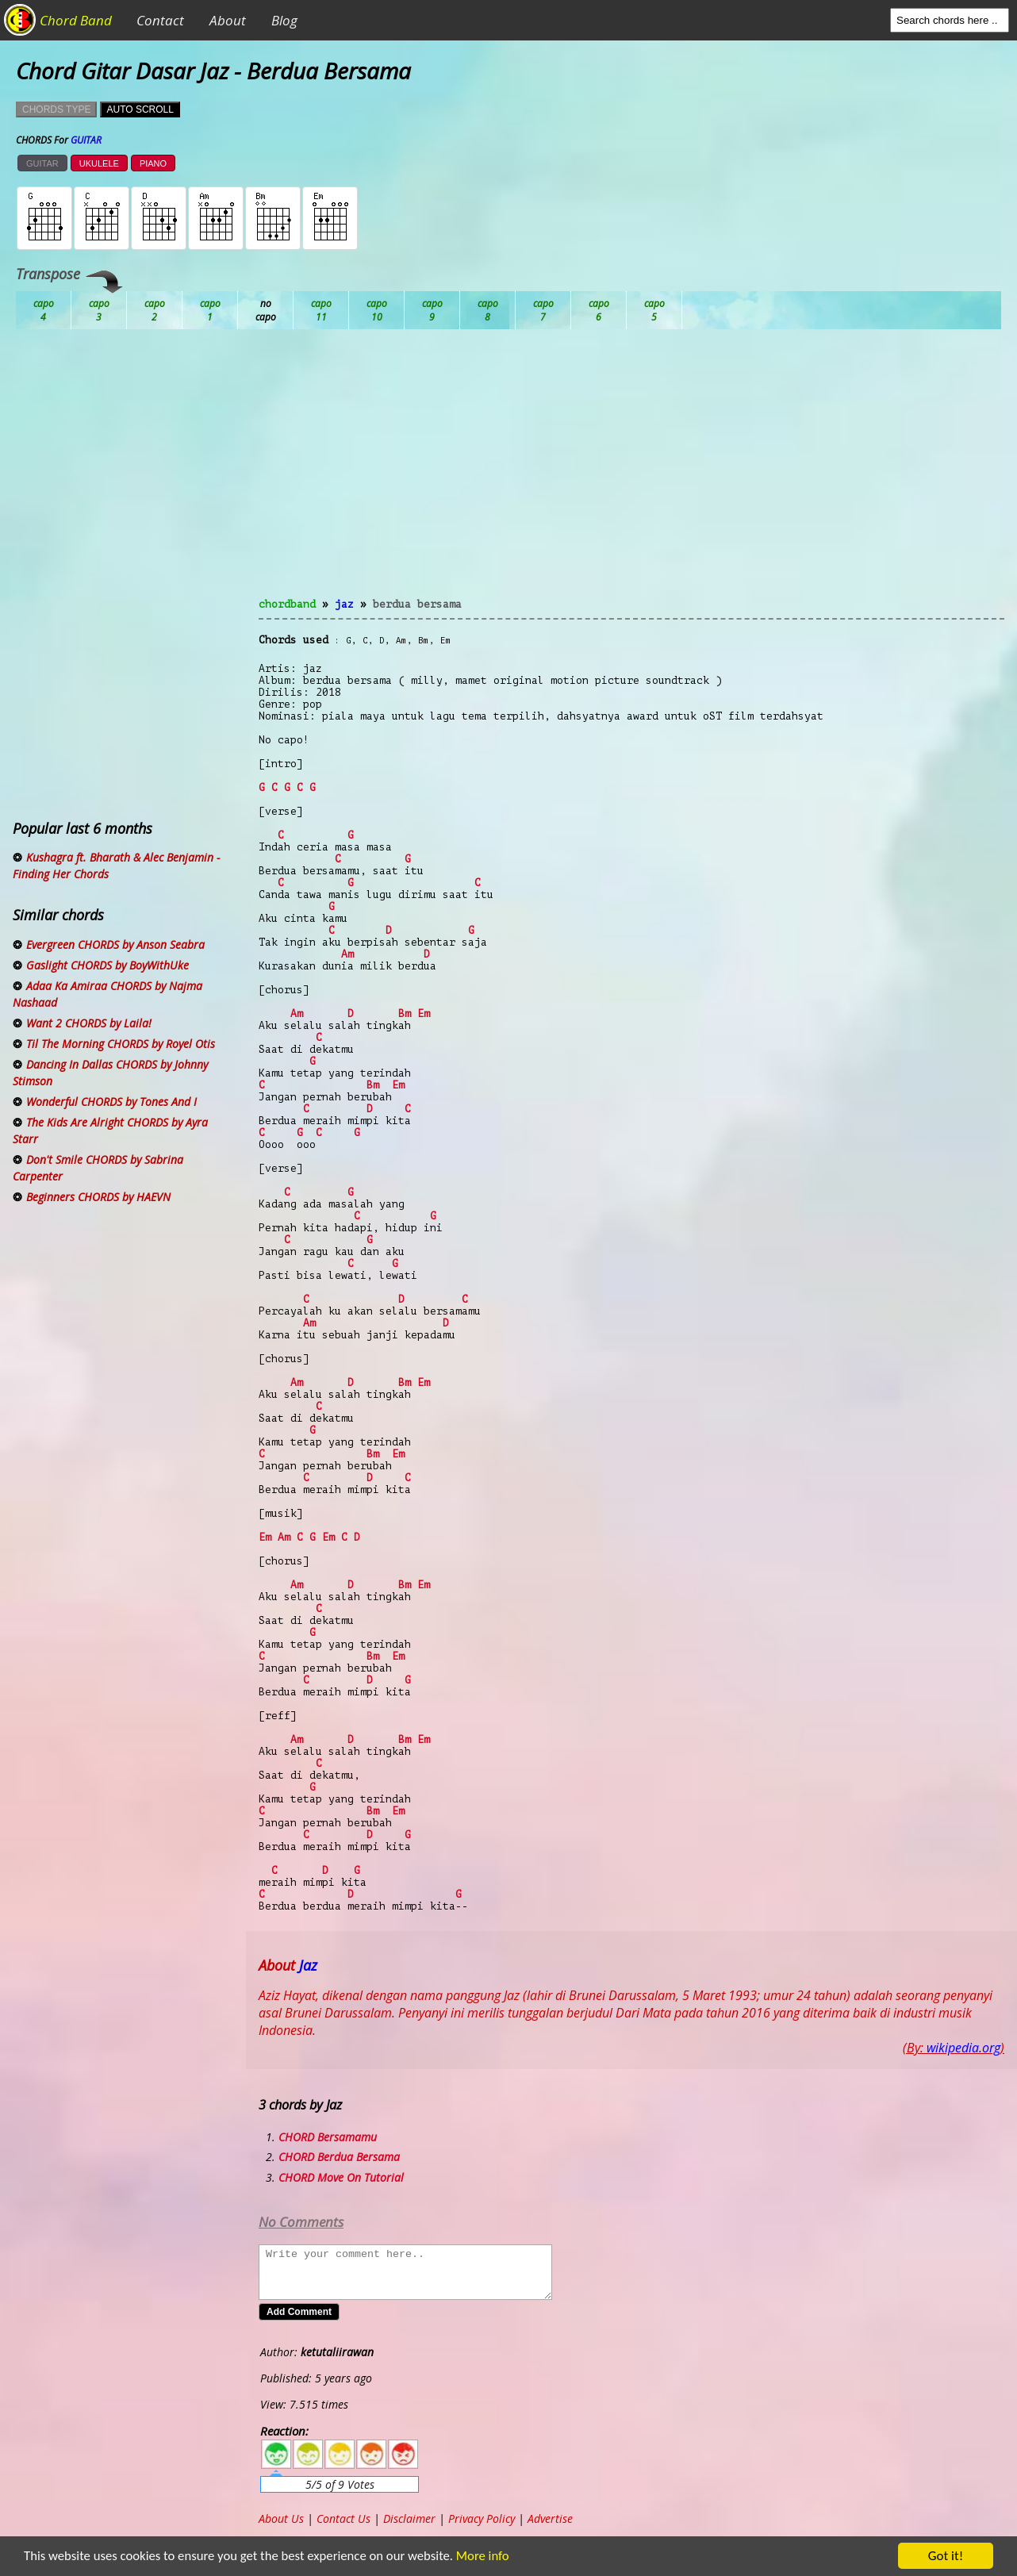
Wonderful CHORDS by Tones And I (111, 1101)
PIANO (153, 163)
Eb (432, 310)
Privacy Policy (481, 2518)
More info (481, 2556)
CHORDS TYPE (56, 109)
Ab (43, 310)
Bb (154, 310)
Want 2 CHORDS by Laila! (89, 1023)
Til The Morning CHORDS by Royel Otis (120, 1043)
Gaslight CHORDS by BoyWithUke (107, 965)
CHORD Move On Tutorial (341, 2177)
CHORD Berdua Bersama (339, 2156)
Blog (284, 20)
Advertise (550, 2518)
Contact (160, 20)
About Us (281, 2518)
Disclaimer (409, 2518)
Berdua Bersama (417, 604)
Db (321, 310)
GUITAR (42, 163)
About (227, 20)
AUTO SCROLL (139, 109)
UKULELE (99, 163)
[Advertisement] (631, 473)
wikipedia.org (963, 2047)
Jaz (344, 604)
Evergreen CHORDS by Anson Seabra (115, 944)
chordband (287, 604)
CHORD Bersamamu (327, 2136)
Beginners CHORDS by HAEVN (98, 1196)
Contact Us (343, 2518)
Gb (599, 310)
